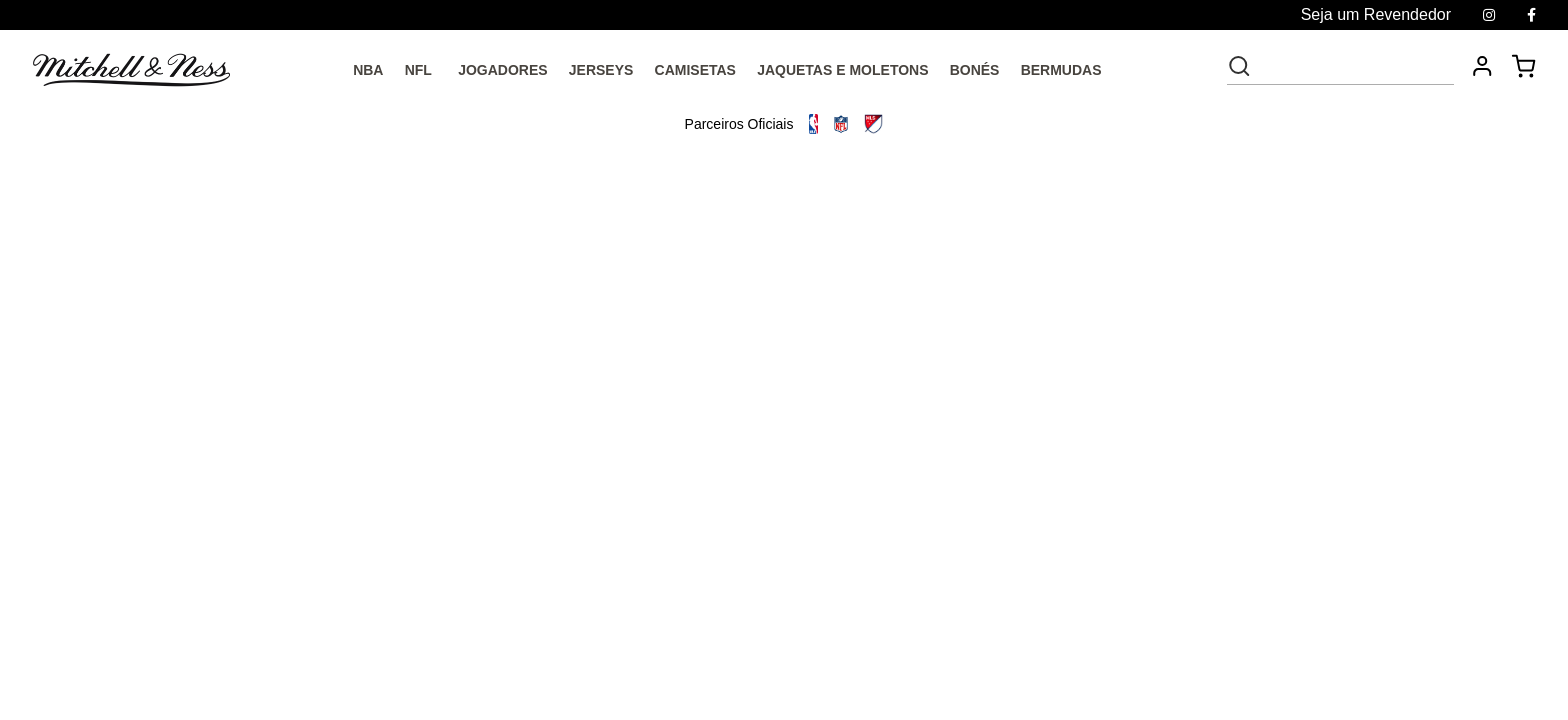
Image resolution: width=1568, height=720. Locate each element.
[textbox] (1354, 66)
